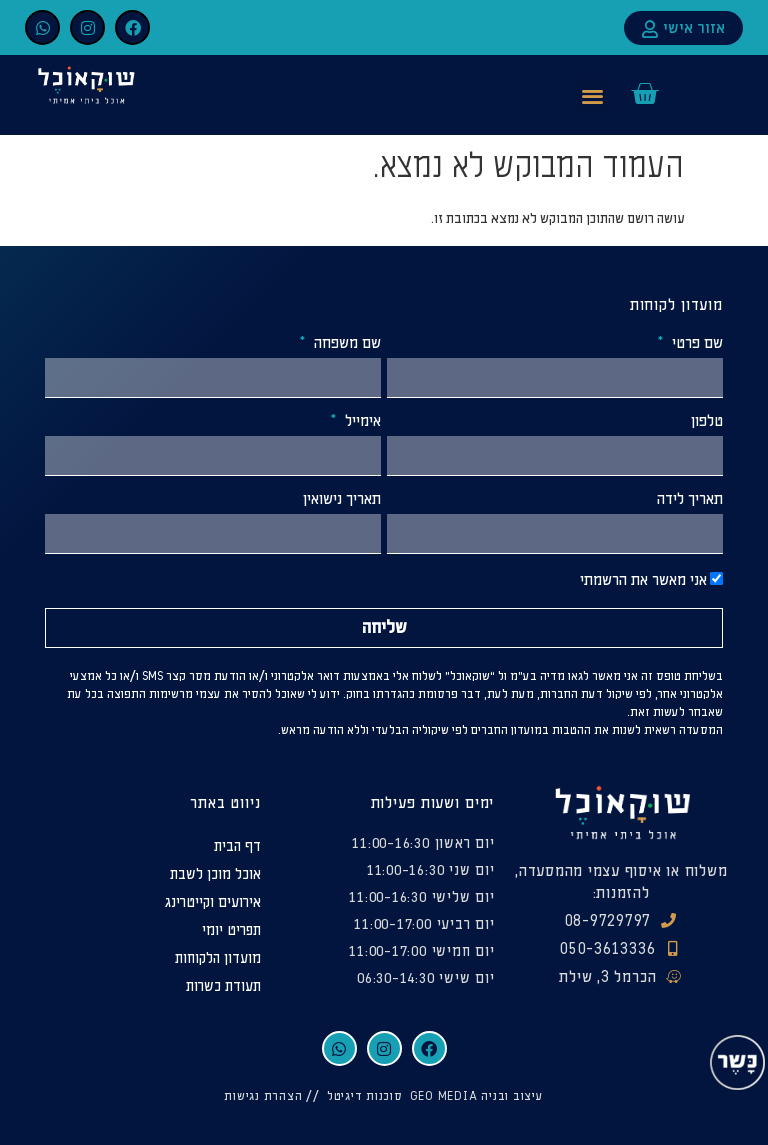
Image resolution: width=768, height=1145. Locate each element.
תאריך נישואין (342, 500)
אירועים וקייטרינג (213, 902)
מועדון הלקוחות (218, 958)
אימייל (361, 422)
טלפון (707, 422)
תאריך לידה (690, 500)
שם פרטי (695, 344)
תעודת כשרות (223, 986)
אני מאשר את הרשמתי (643, 580)
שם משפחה (345, 344)
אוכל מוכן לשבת (215, 874)
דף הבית (237, 846)
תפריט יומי (231, 930)
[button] (593, 95)
